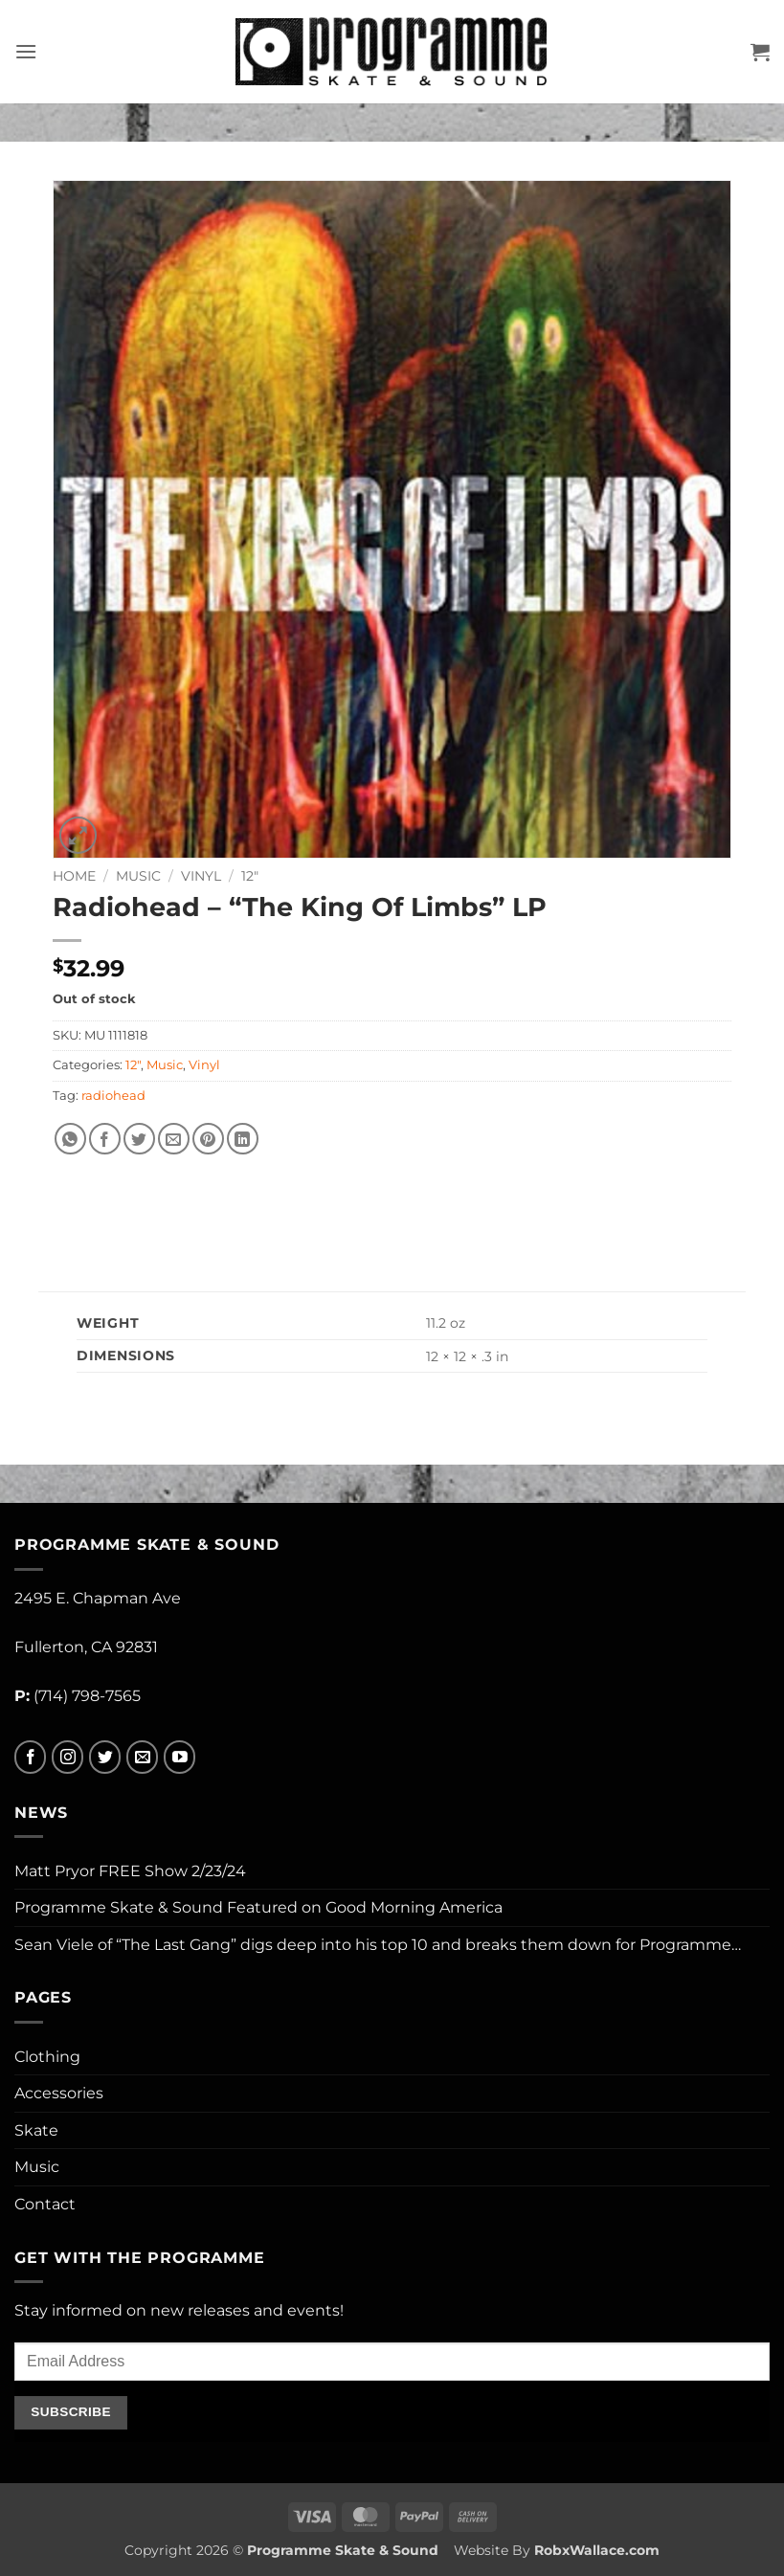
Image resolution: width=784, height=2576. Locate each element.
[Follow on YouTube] (179, 1757)
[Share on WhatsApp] (70, 1138)
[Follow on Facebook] (30, 1757)
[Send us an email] (142, 1757)
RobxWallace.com (597, 2550)
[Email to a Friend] (174, 1138)
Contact (45, 2204)
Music (138, 876)
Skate (36, 2130)
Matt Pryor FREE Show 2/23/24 (130, 1871)
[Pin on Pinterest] (208, 1138)
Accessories (58, 2093)
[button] (25, 51)
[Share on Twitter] (139, 1138)
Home (74, 876)
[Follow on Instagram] (67, 1757)
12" (249, 876)
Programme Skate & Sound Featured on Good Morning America (258, 1907)
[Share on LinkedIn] (242, 1138)
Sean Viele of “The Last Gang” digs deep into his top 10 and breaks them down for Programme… (377, 1945)
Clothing (47, 2057)
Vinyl (201, 876)
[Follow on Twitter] (105, 1757)
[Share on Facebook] (105, 1138)
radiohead (113, 1095)
